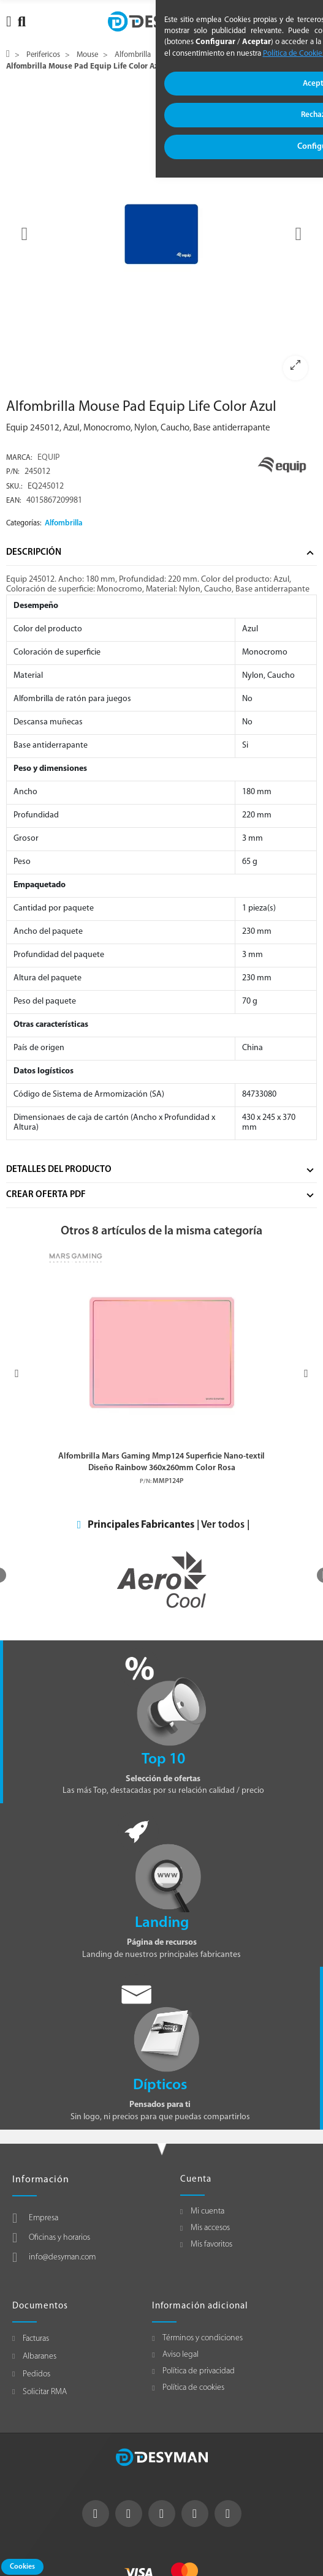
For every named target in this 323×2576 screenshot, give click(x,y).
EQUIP (48, 457)
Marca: (19, 458)
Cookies (22, 2566)
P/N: (13, 472)
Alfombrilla (64, 523)
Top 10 (163, 1759)
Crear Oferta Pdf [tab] (46, 1195)
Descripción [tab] (33, 552)
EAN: (13, 501)
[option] (161, 234)
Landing (162, 1923)
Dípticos (160, 2085)
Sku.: (14, 486)
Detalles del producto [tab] (59, 1169)
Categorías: (24, 523)
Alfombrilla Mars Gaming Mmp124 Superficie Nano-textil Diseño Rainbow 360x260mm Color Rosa (161, 1462)
